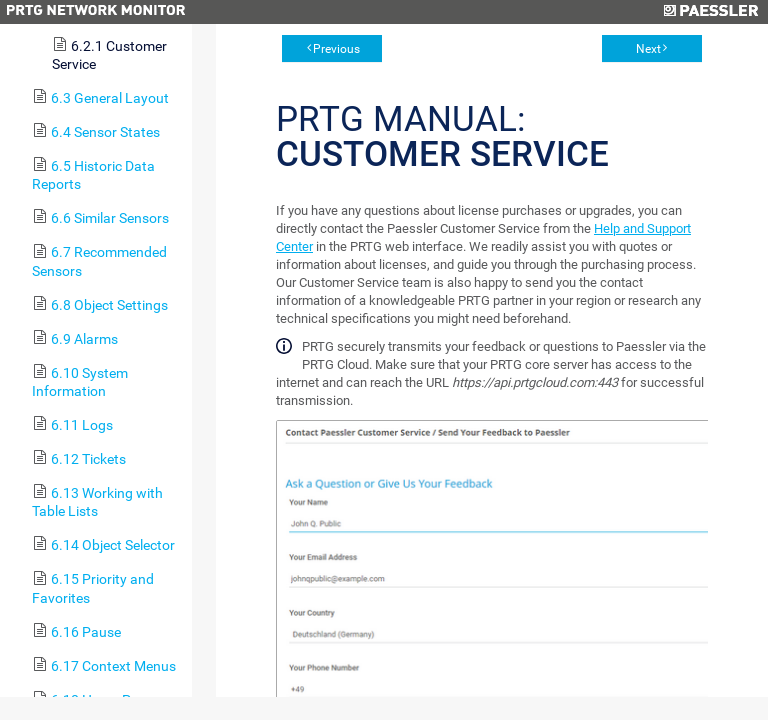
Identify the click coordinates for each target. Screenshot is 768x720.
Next (648, 49)
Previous (336, 49)
